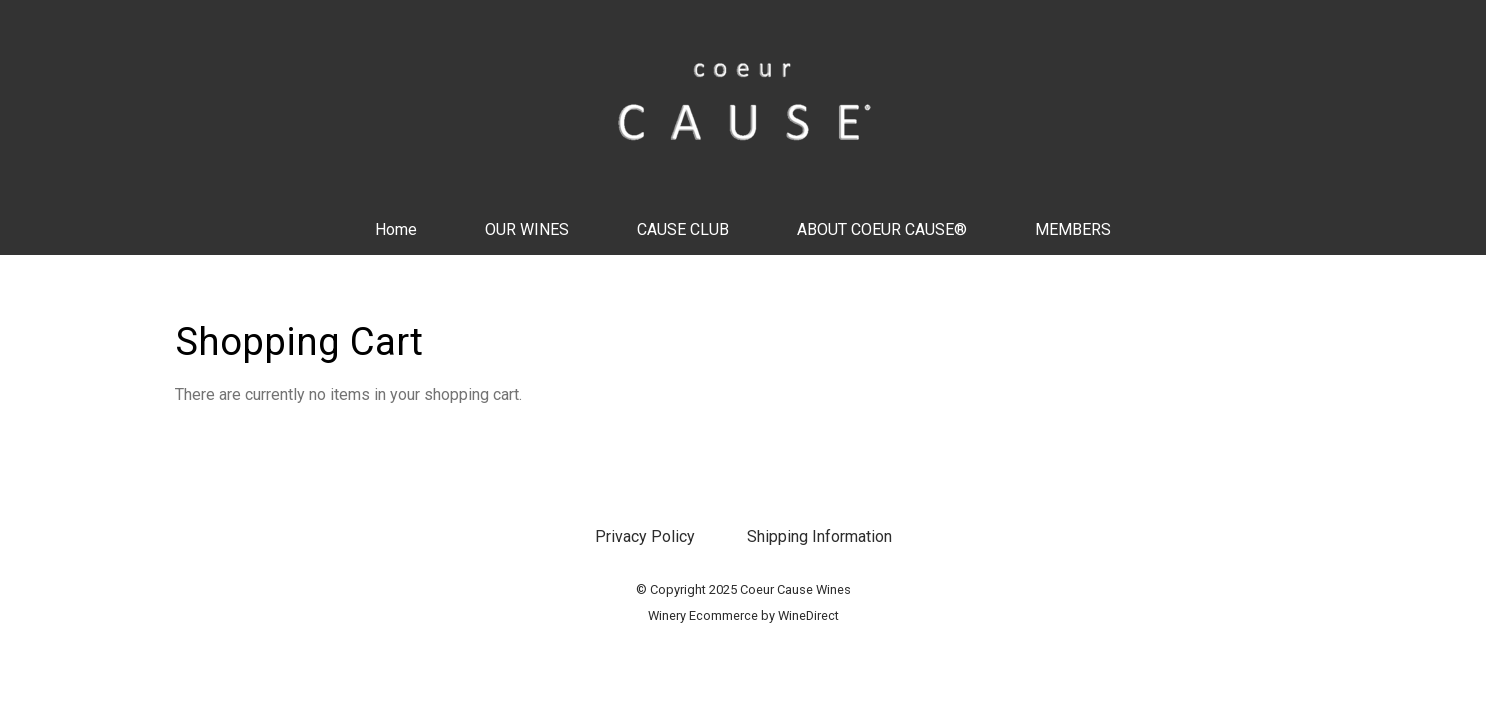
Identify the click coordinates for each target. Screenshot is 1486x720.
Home (396, 229)
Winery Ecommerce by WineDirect (743, 615)
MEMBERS (1073, 229)
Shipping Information (819, 536)
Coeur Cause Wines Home (743, 102)
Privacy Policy (645, 536)
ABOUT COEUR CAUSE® (882, 229)
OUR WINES (527, 229)
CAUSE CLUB (683, 229)
